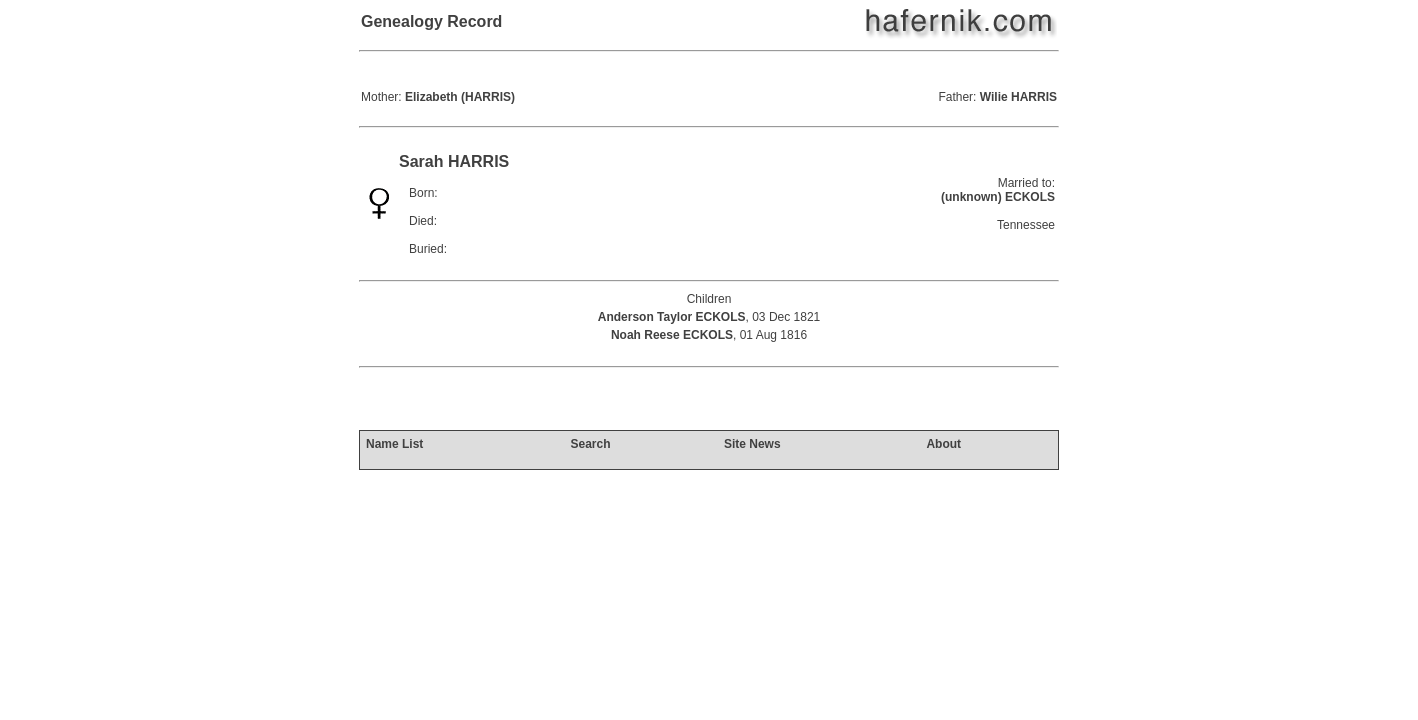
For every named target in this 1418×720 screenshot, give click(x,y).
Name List (394, 444)
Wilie (1018, 97)
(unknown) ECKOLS (998, 197)
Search (590, 444)
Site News (752, 444)
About (943, 444)
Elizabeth (460, 97)
